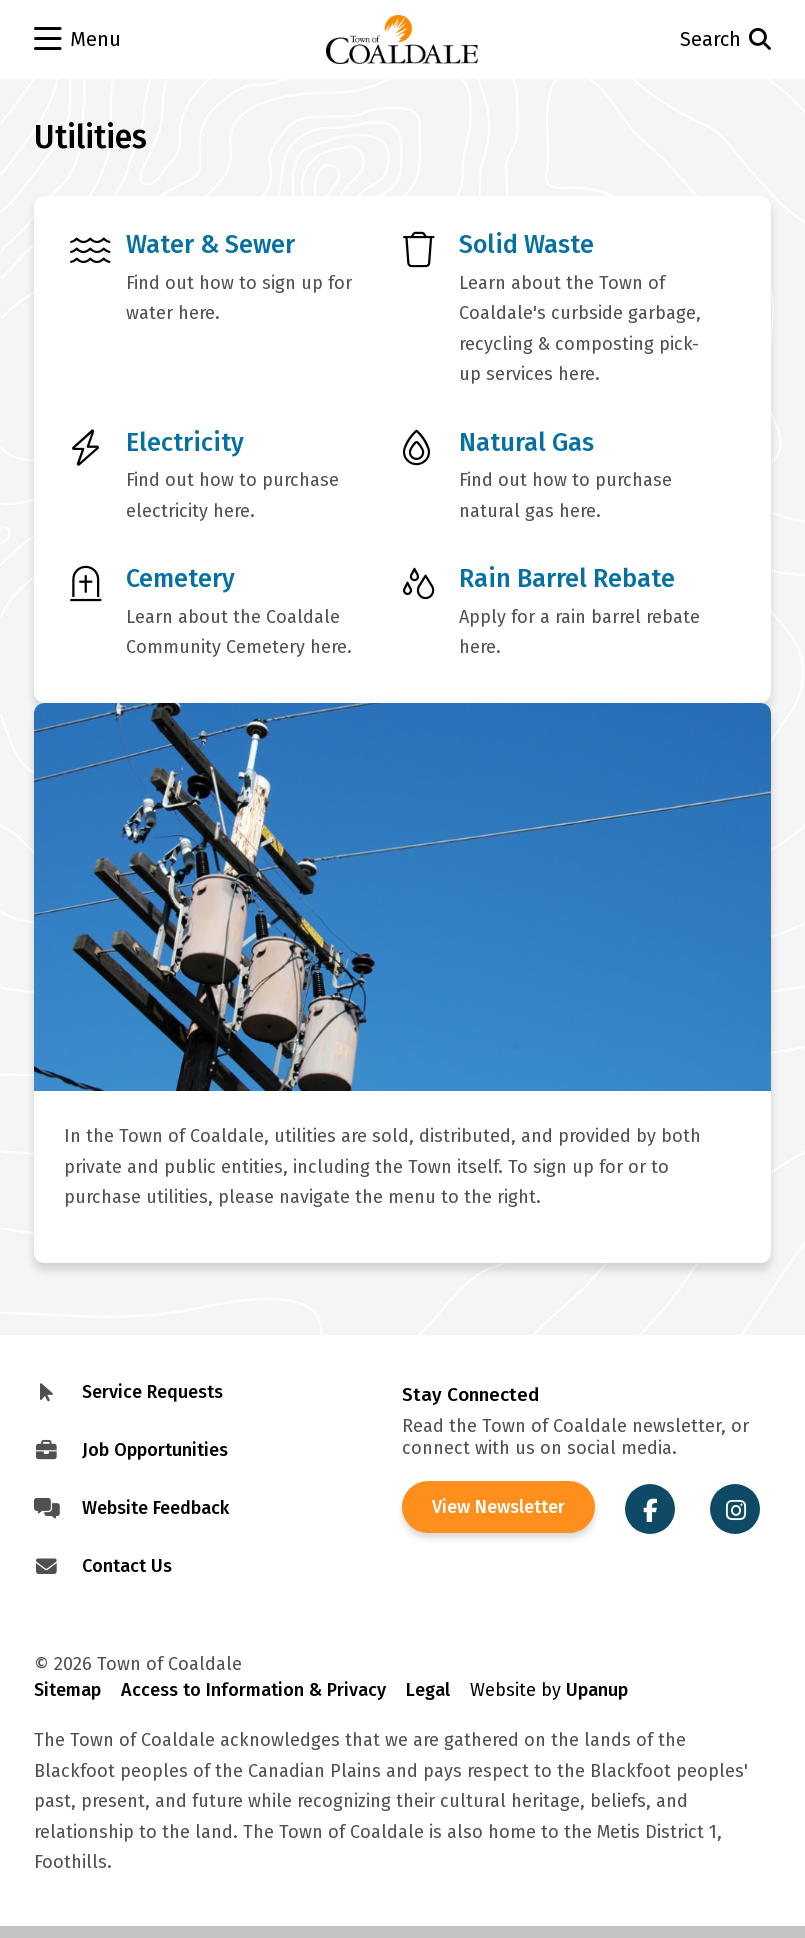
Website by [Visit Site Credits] (549, 1690)
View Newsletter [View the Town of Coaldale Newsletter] (498, 1507)
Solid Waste (526, 244)
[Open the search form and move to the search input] (698, 39)
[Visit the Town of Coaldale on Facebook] (650, 1509)
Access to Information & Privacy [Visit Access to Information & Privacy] (253, 1690)
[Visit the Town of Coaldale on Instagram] (735, 1509)
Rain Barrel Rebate (567, 578)
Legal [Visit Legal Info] (428, 1690)
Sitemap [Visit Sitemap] (67, 1690)
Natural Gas (526, 442)
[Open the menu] (108, 40)
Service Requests (152, 1392)
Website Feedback (155, 1508)
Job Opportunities (155, 1450)
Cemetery (180, 578)
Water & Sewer (210, 244)
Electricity (185, 442)
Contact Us (127, 1566)
